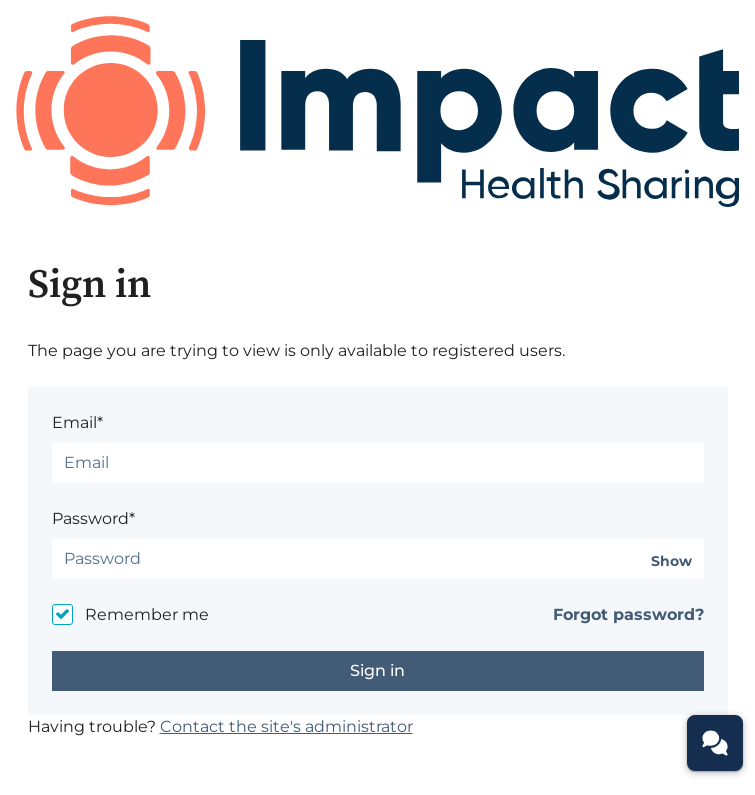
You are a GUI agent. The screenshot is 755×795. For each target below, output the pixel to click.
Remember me (147, 614)
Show (671, 561)
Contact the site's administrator (286, 726)
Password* (93, 518)
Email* (77, 422)
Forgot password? (628, 614)
